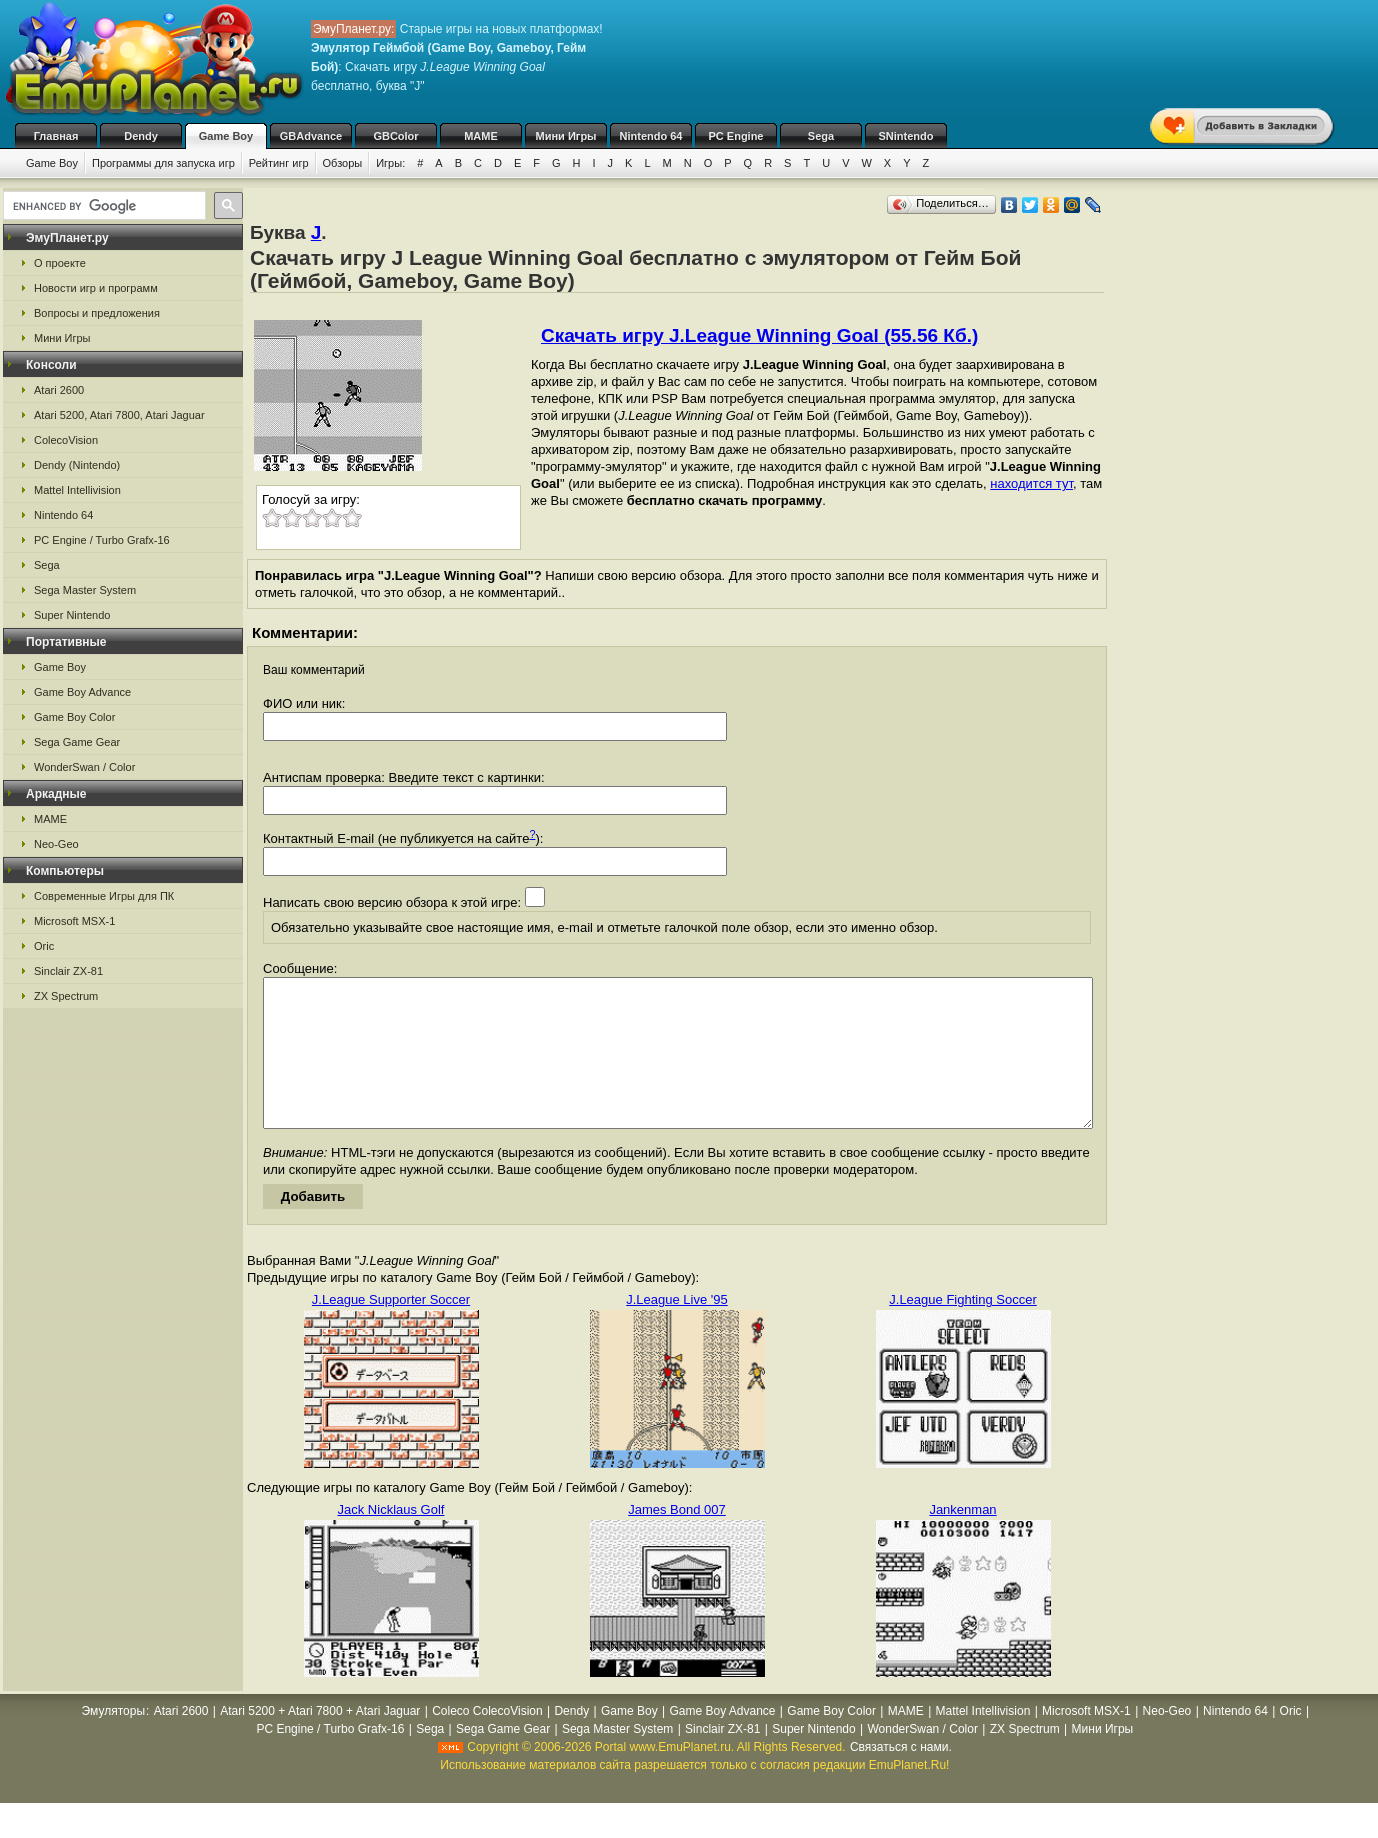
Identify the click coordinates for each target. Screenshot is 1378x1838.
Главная (56, 136)
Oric (44, 946)
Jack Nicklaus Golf (391, 1539)
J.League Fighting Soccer (962, 1329)
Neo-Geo (56, 844)
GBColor (395, 136)
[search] (102, 206)
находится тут (1031, 483)
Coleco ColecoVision (487, 1741)
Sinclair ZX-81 (68, 971)
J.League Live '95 (677, 1329)
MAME (481, 136)
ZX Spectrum (66, 996)
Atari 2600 (59, 390)
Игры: (390, 163)
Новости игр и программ (96, 288)
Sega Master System (85, 590)
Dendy (141, 136)
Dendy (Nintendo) (77, 465)
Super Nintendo (72, 615)
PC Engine (735, 136)
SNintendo (906, 136)
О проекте (60, 263)
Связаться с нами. (901, 1777)
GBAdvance (311, 136)
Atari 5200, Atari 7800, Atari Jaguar (119, 415)
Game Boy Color (74, 717)
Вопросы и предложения (97, 313)
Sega (821, 136)
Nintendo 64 (651, 136)
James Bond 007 (677, 1539)
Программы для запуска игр (163, 163)
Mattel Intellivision (77, 490)
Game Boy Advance (82, 692)
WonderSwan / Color (84, 767)
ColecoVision (66, 440)
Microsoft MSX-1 (74, 921)
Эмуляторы (113, 1741)
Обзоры (343, 163)
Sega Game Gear (77, 742)
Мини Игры (566, 136)
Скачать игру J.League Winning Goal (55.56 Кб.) (759, 335)
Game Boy (226, 136)
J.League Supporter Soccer (391, 1329)
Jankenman (962, 1539)
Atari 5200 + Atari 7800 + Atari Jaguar (320, 1741)
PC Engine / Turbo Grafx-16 (102, 540)
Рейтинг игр (279, 163)
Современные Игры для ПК (104, 896)
